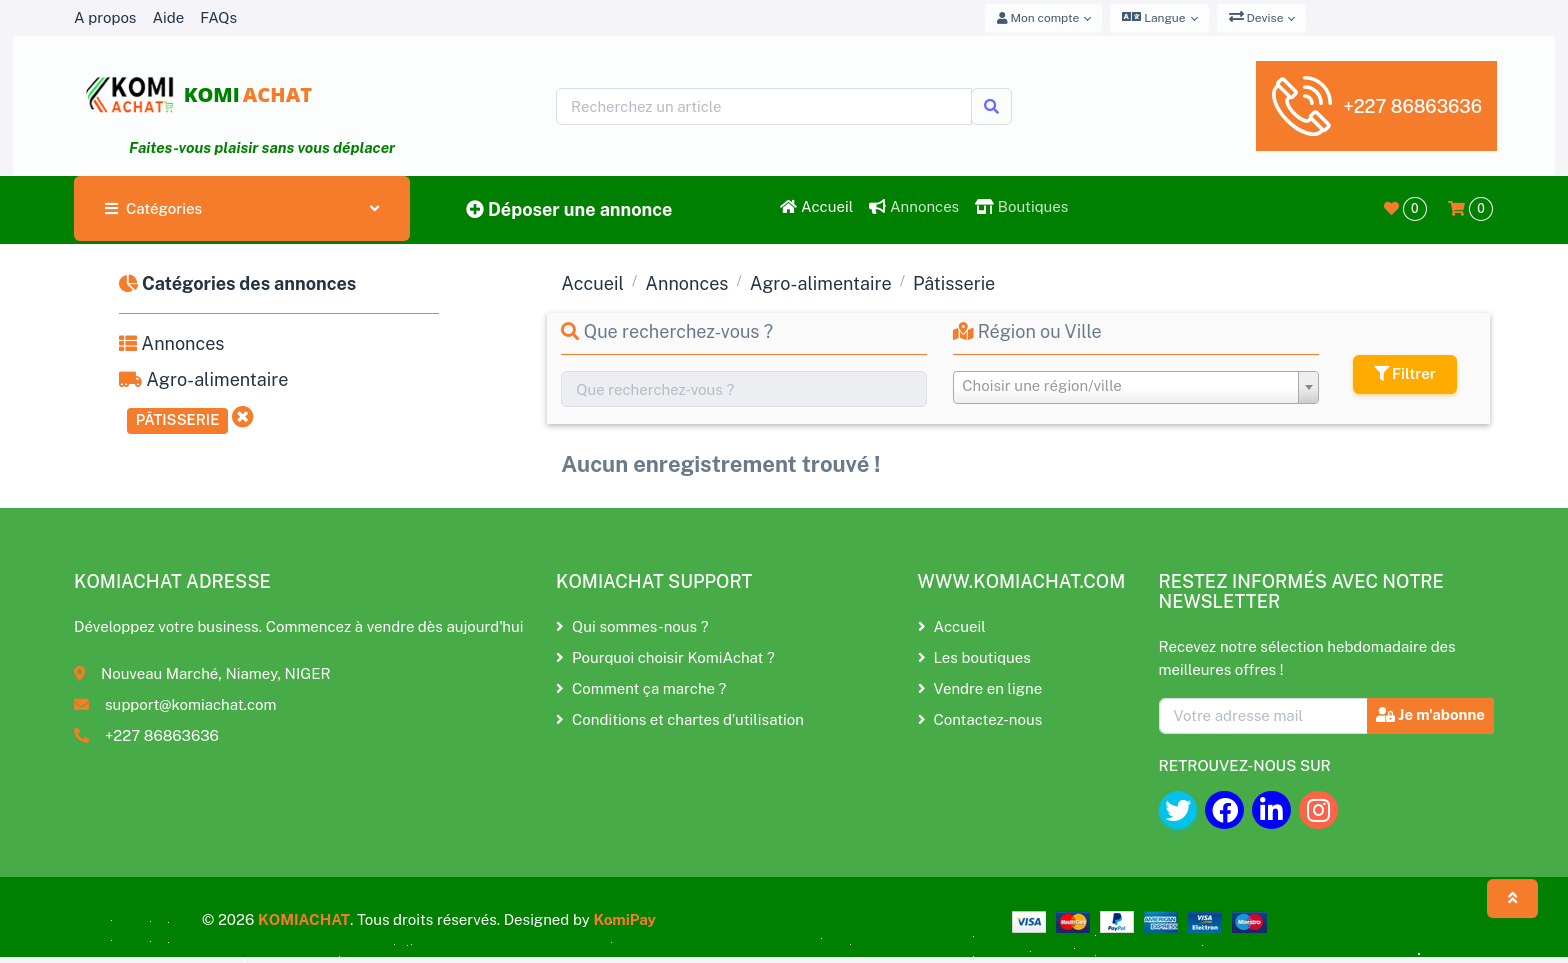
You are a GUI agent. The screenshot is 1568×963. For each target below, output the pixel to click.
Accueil (816, 206)
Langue (1153, 17)
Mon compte (1038, 18)
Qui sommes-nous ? (632, 626)
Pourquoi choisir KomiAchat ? (665, 657)
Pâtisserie (178, 419)
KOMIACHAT (304, 919)
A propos (105, 17)
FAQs (218, 17)
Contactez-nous (980, 719)
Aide (168, 17)
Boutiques (1021, 206)
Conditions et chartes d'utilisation (680, 719)
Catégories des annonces (237, 283)
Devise (1256, 17)
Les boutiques (974, 657)
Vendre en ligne (980, 688)
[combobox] (1136, 387)
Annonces (914, 206)
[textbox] (1136, 386)
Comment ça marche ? (641, 688)
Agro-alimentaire (203, 379)
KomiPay (624, 919)
